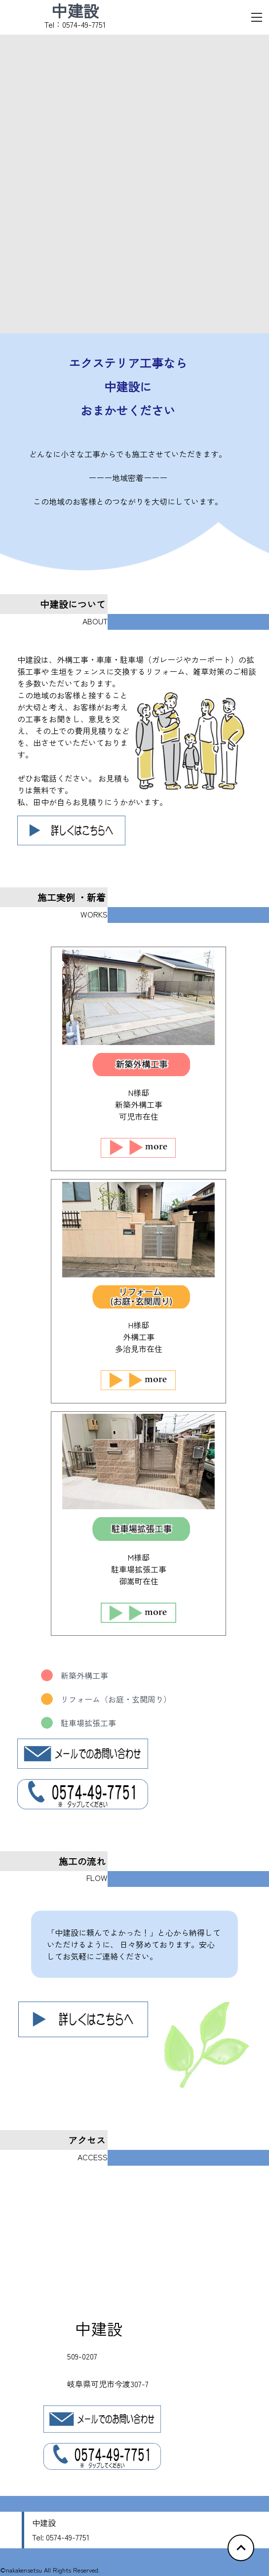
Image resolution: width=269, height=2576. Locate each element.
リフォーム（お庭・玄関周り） (106, 1699)
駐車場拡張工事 (78, 1723)
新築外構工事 (74, 1675)
